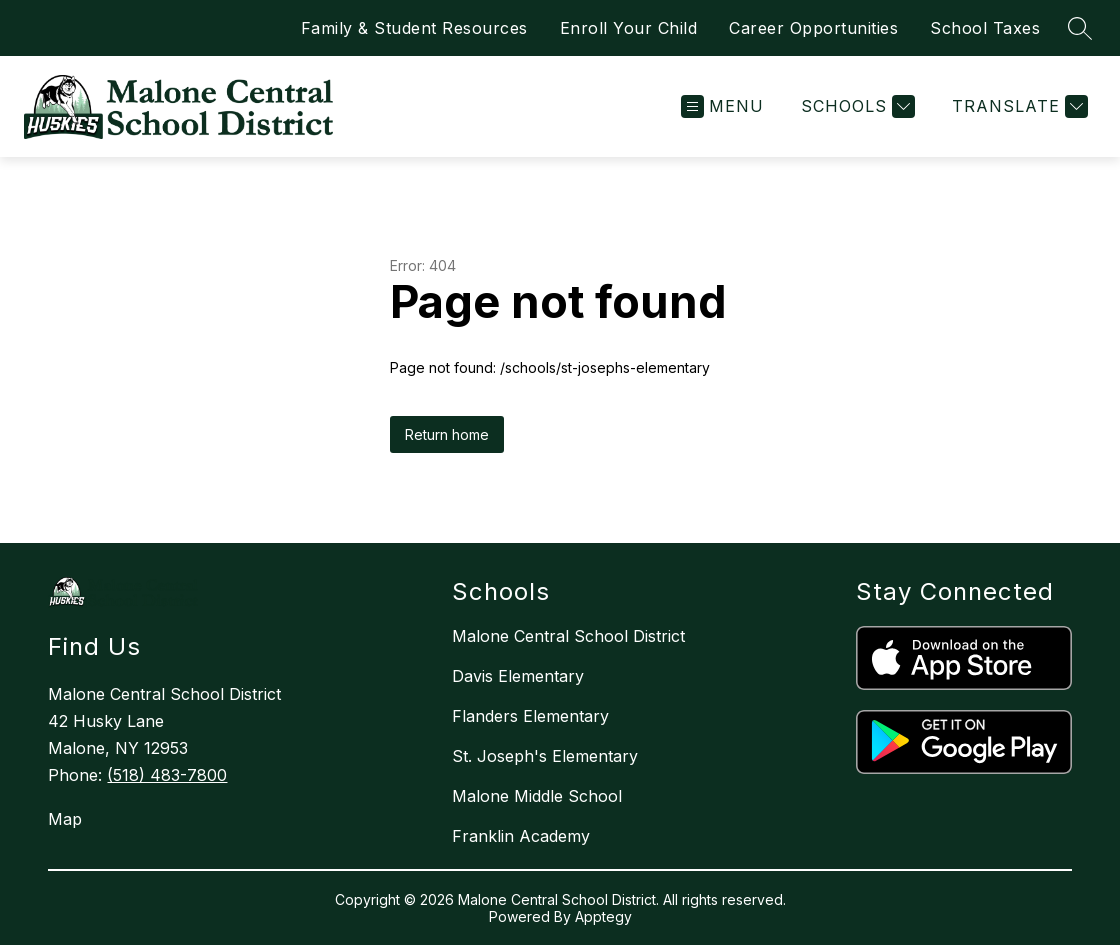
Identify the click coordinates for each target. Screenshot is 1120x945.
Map (65, 819)
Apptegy (603, 916)
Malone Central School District (568, 636)
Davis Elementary (518, 676)
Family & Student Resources (414, 28)
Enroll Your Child (629, 28)
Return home (447, 434)
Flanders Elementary (530, 716)
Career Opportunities (813, 28)
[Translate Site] (1017, 106)
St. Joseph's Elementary (545, 756)
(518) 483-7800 (167, 775)
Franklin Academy (521, 836)
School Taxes (985, 28)
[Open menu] (722, 106)
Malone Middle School (537, 796)
